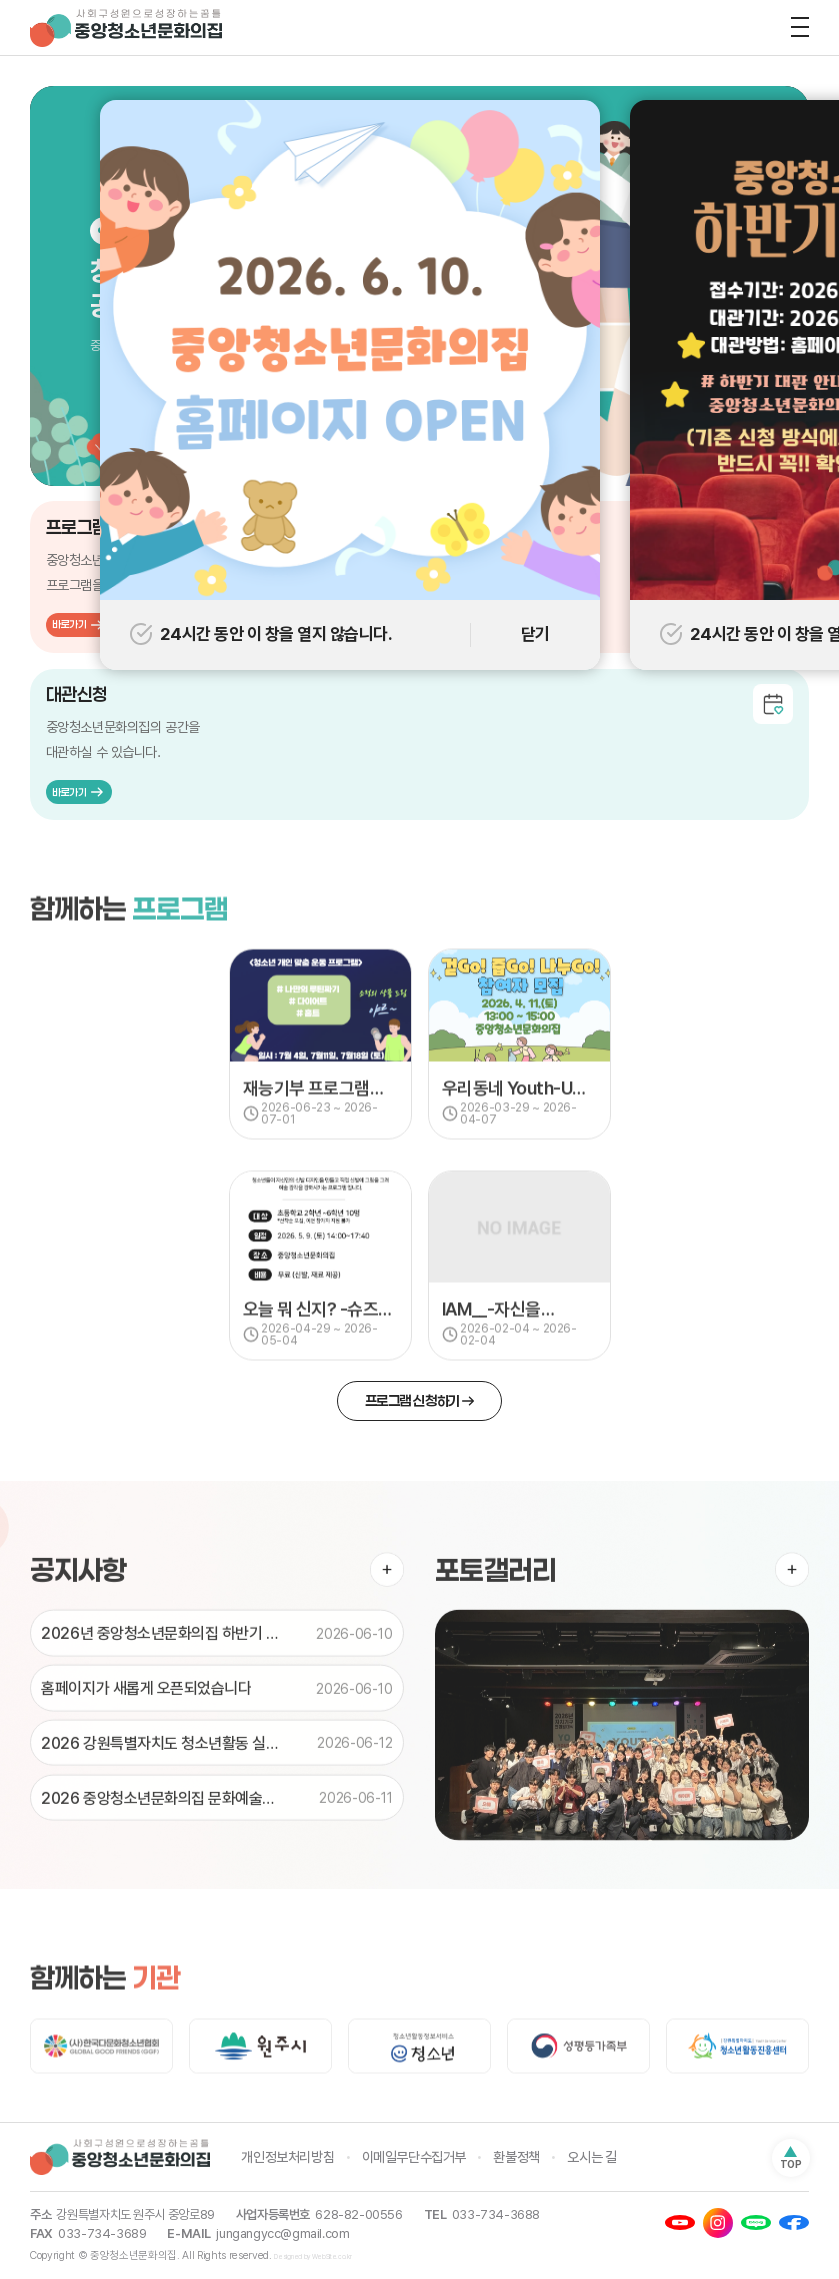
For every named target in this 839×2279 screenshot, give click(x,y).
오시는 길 (591, 2157)
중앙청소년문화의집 (130, 28)
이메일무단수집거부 (414, 2157)
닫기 (535, 634)
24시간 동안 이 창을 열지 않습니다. (261, 634)
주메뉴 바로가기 (0, 0)
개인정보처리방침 (287, 2157)
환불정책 (516, 2157)
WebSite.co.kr (332, 2258)
